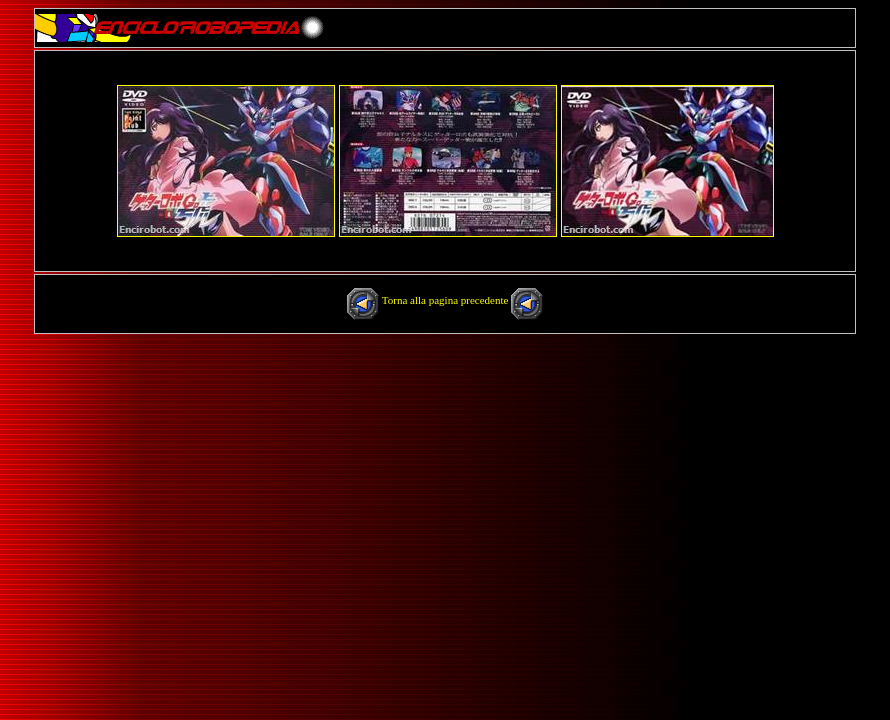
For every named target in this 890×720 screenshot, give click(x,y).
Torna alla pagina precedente (446, 300)
